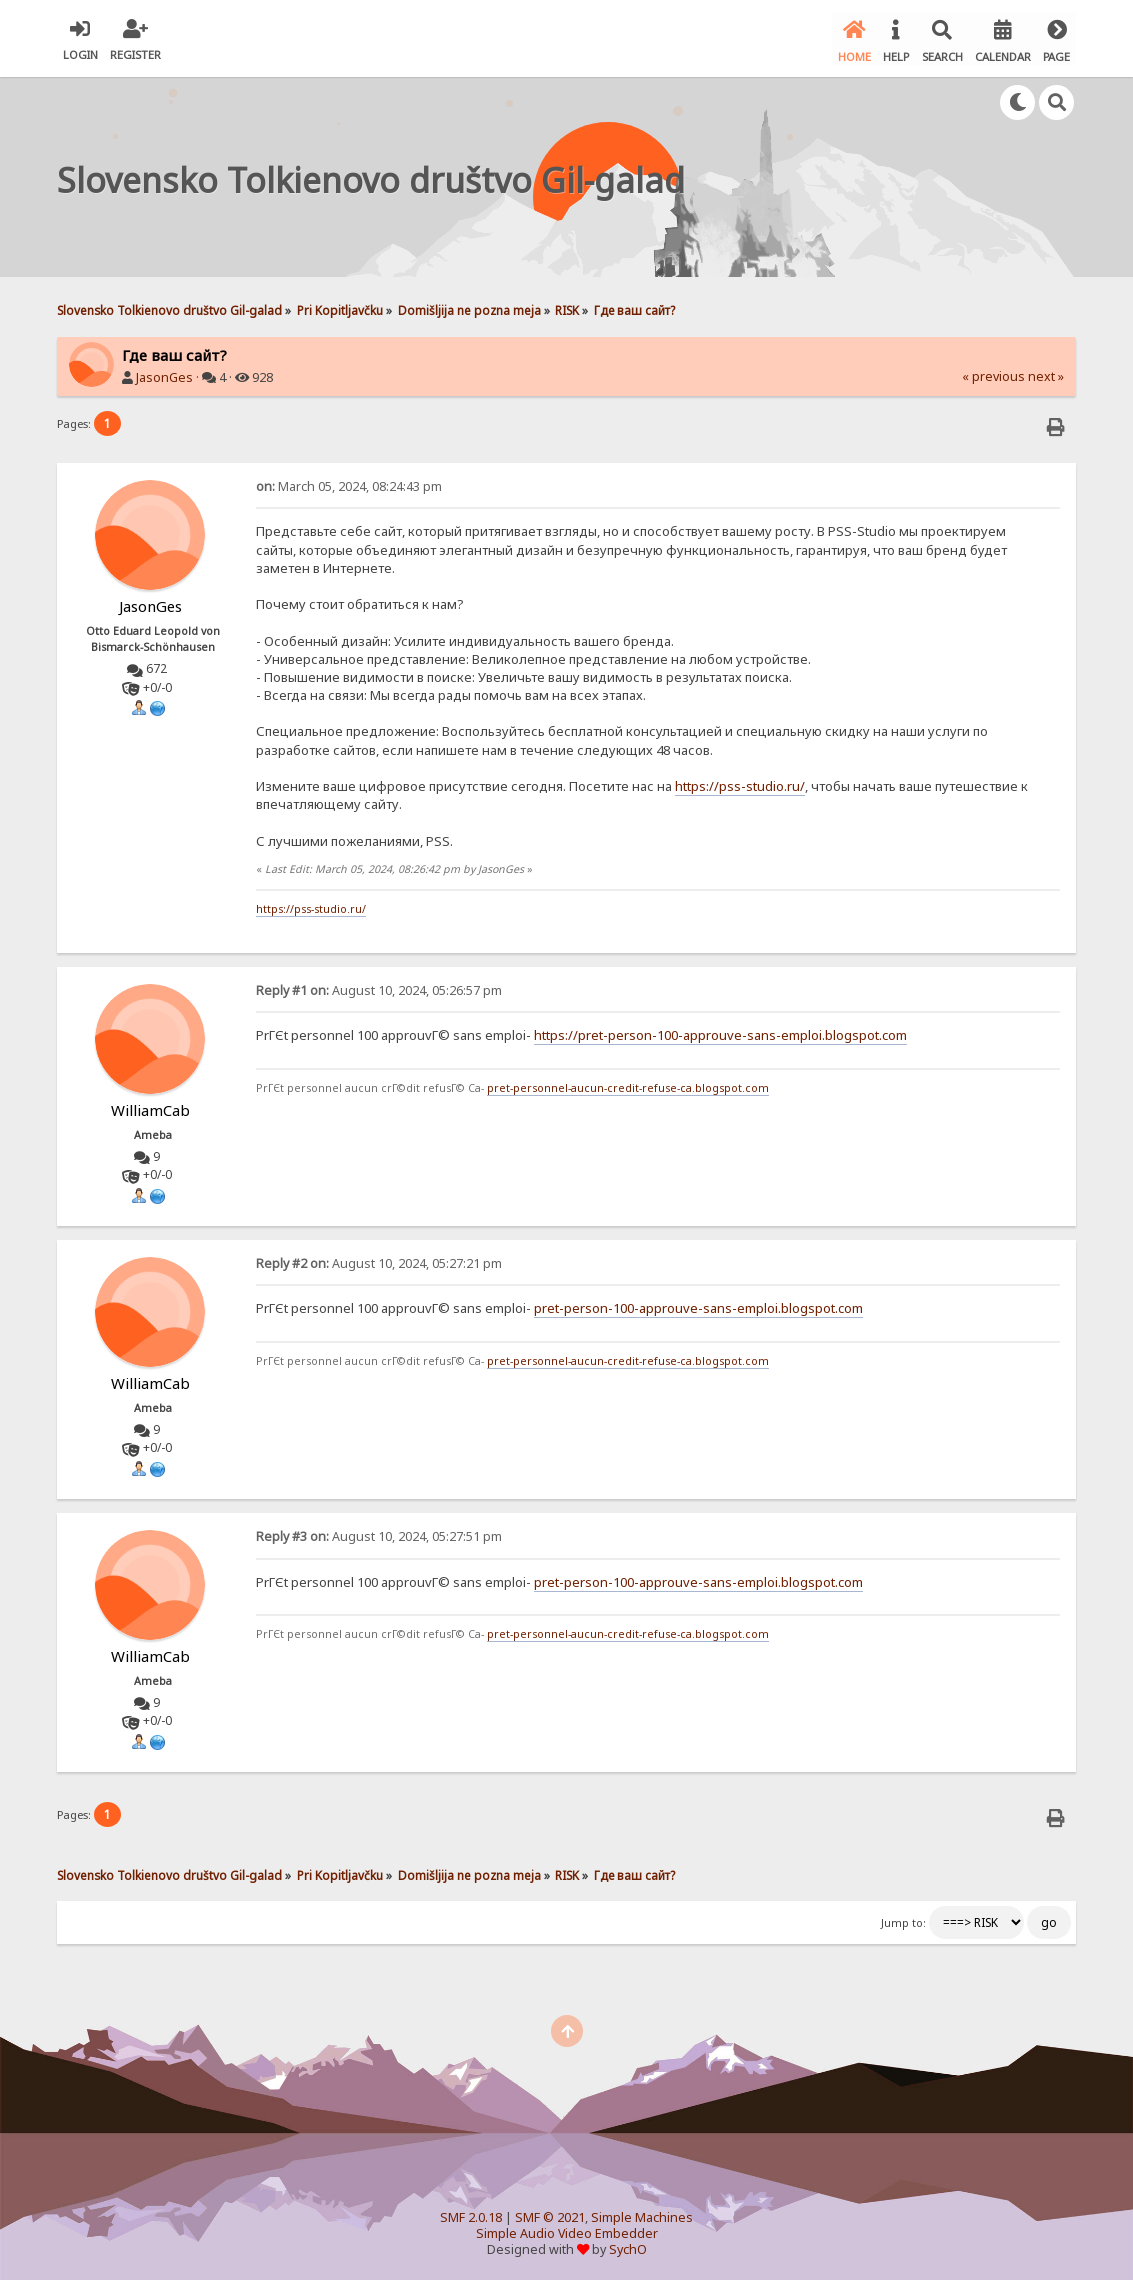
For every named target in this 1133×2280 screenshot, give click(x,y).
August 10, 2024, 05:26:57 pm (379, 987)
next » (1046, 373)
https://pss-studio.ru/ (740, 783)
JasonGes (164, 374)
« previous (993, 373)
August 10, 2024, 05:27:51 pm (379, 1533)
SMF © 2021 (550, 2214)
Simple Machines (642, 2214)
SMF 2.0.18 (471, 2214)
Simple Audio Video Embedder (567, 2230)
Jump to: (903, 1920)
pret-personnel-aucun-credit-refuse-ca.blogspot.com (628, 1084)
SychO (628, 2246)
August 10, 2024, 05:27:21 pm (379, 1260)
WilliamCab (150, 1107)
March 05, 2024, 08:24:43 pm (349, 483)
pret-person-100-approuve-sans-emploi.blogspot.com (698, 1305)
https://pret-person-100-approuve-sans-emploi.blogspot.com (720, 1032)
